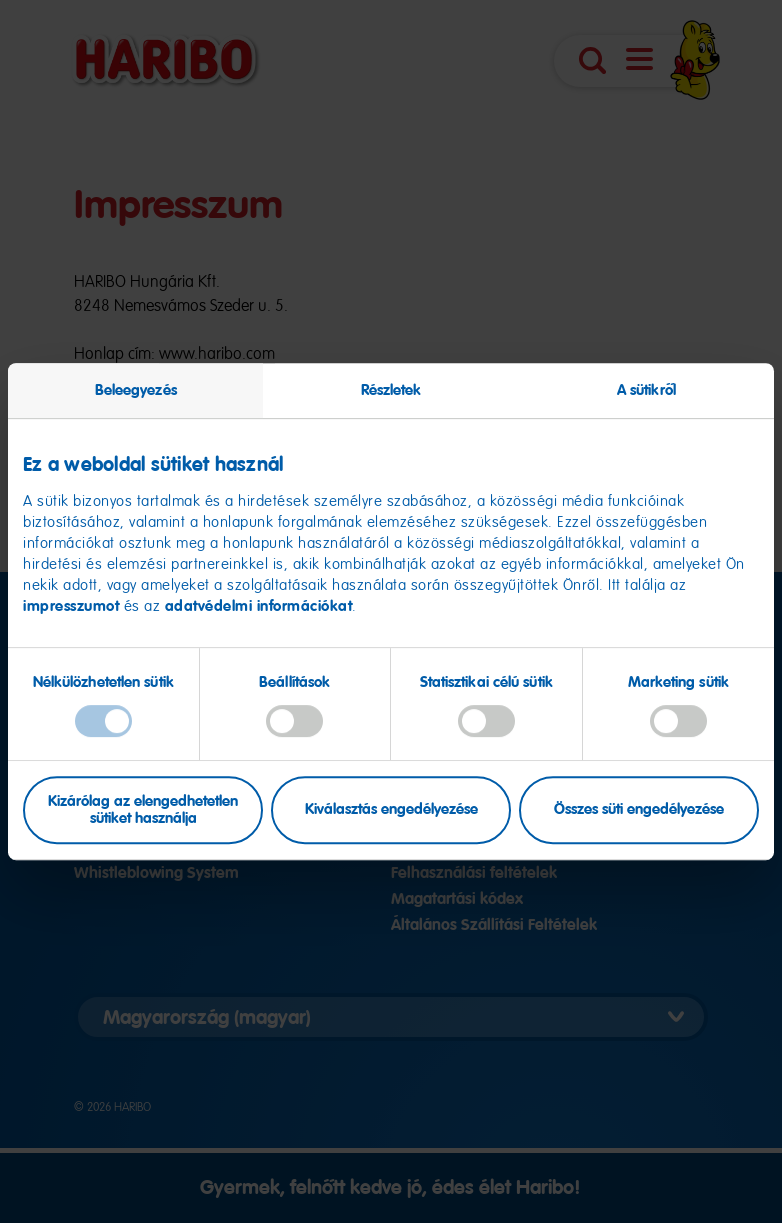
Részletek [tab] (391, 390)
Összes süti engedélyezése (639, 810)
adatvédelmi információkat (259, 606)
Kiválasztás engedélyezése (391, 810)
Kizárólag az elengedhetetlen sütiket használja (143, 809)
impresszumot (73, 606)
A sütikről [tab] (646, 390)
